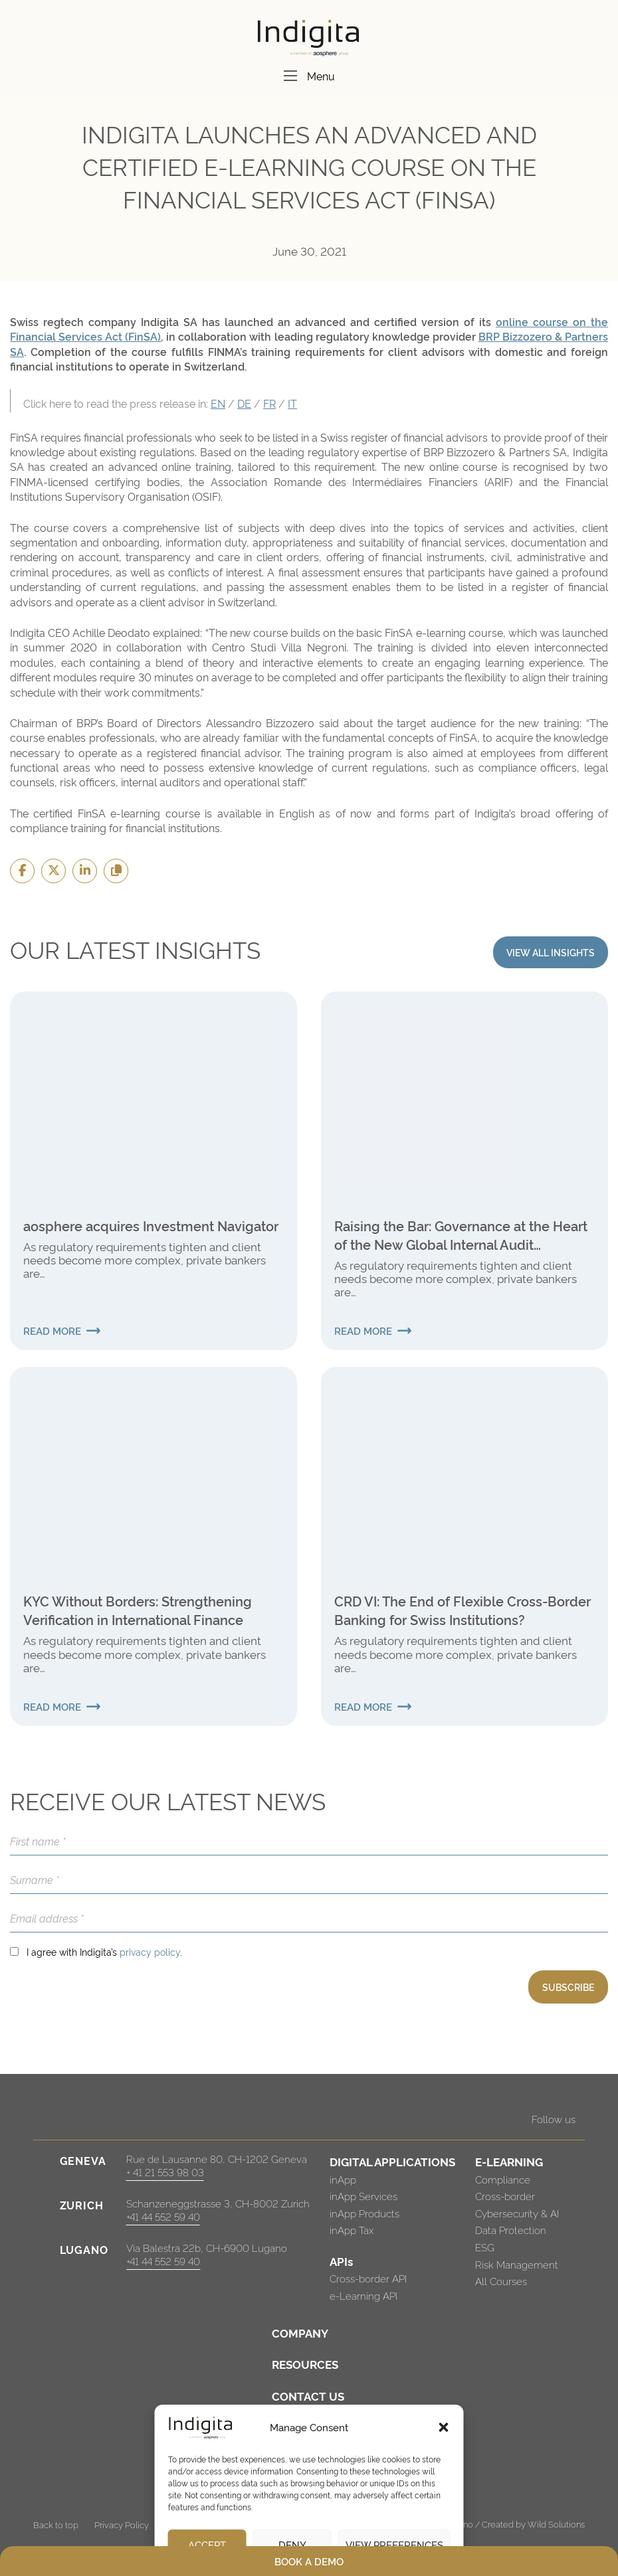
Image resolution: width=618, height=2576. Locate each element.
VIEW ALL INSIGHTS (550, 952)
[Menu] (290, 75)
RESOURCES (305, 2363)
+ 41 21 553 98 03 (165, 2172)
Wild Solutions (556, 2524)
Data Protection (510, 2230)
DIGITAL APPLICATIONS (392, 2161)
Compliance (502, 2179)
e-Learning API (363, 2295)
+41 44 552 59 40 (163, 2216)
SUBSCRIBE (568, 1986)
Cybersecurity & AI (517, 2213)
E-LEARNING (509, 2161)
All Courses (501, 2281)
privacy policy (150, 1951)
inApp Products (364, 2213)
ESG (484, 2247)
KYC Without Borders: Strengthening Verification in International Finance (137, 1609)
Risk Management (516, 2264)
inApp (343, 2179)
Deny (292, 2544)
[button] (444, 2427)
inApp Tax (351, 2230)
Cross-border (505, 2196)
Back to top (55, 2524)
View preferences (394, 2544)
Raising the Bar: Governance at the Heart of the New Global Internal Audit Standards (460, 1234)
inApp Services (363, 2196)
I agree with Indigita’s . (104, 1951)
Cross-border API (368, 2278)
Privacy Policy (121, 2524)
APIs (341, 2261)
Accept (207, 2544)
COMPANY (300, 2332)
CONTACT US (308, 2395)
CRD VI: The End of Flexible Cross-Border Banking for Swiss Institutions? (462, 1609)
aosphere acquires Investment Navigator (150, 1225)
